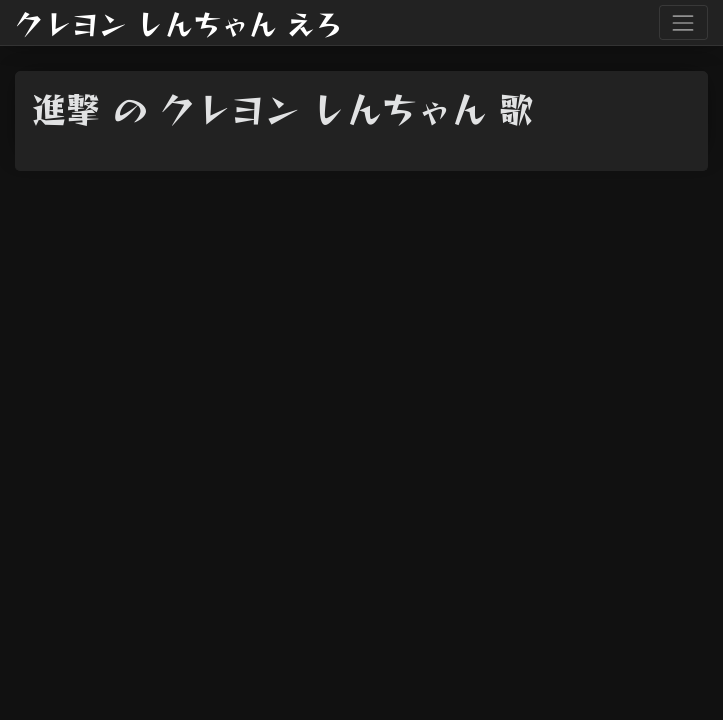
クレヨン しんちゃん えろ (179, 23)
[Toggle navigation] (683, 22)
